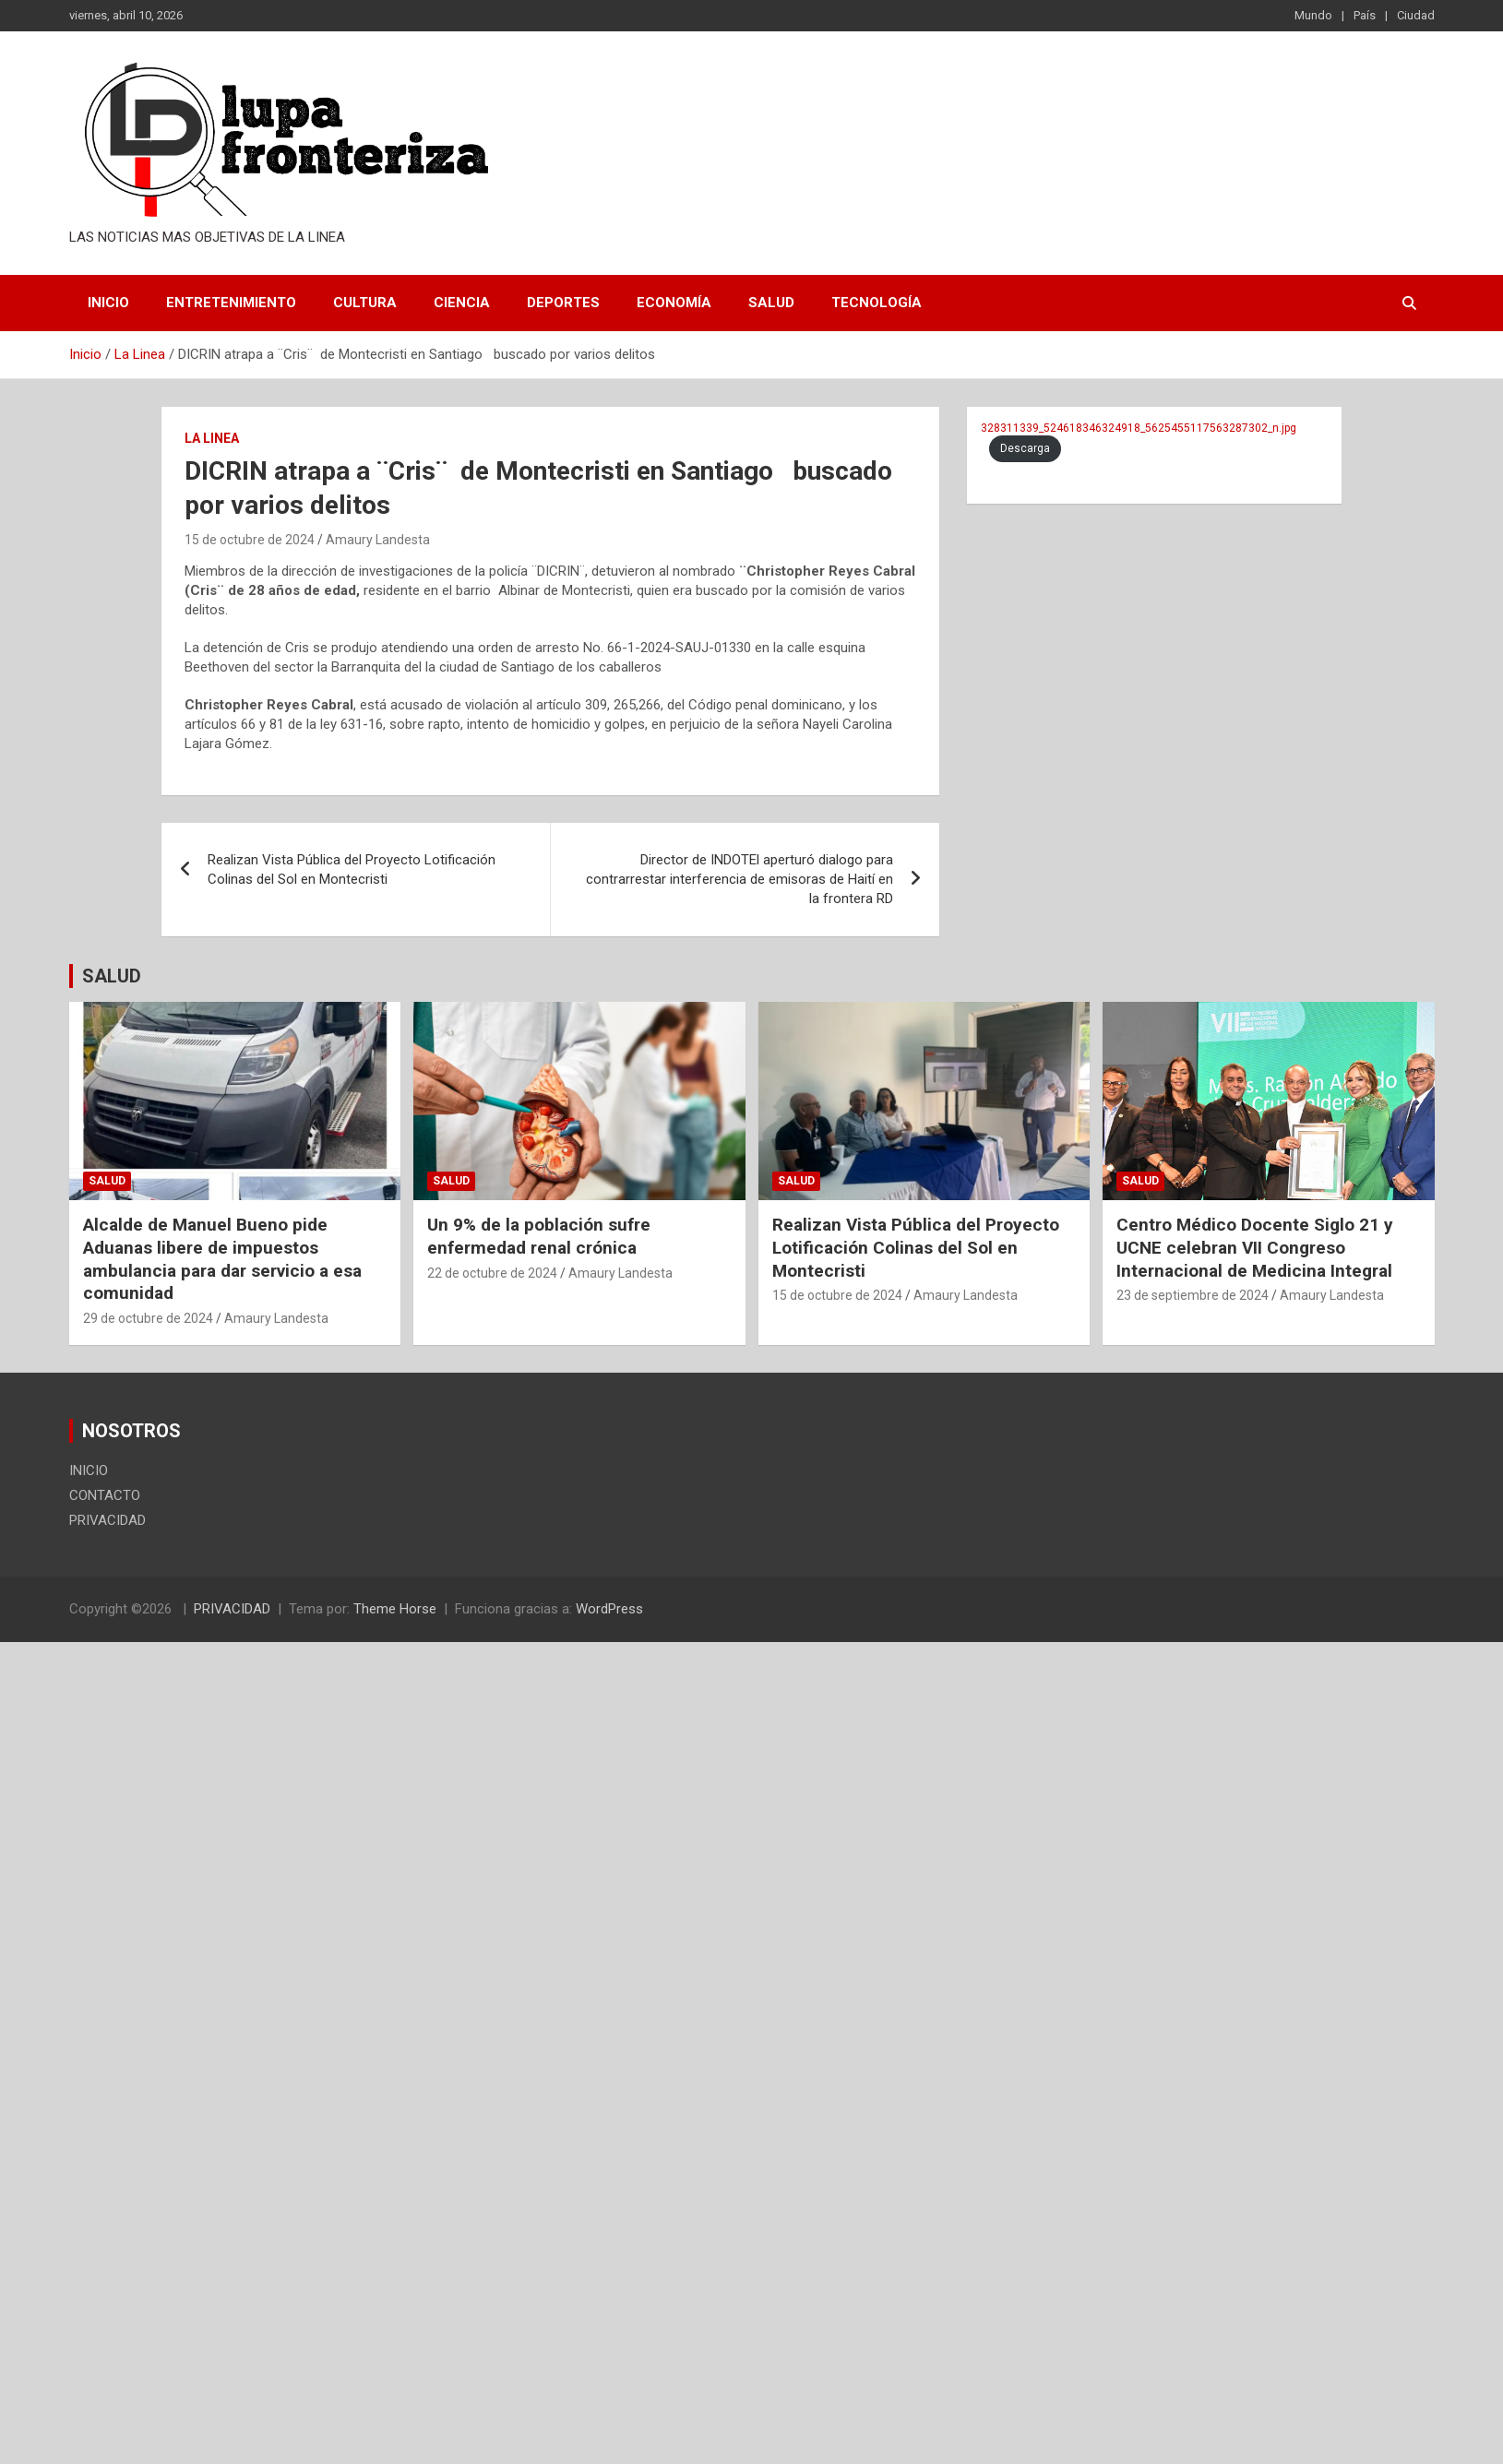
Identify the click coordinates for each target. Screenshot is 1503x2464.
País (1365, 15)
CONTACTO (104, 1495)
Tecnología (876, 302)
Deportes (563, 302)
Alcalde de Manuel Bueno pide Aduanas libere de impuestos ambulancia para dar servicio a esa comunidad (222, 1258)
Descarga (1025, 448)
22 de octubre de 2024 (492, 1273)
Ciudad (1416, 15)
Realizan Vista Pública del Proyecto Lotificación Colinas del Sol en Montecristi (351, 869)
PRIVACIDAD (107, 1520)
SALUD (111, 976)
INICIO (108, 302)
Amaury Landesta (378, 539)
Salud (771, 302)
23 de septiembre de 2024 (1192, 1295)
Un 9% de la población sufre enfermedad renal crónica (538, 1236)
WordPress (609, 1609)
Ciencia (462, 302)
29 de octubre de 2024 (148, 1318)
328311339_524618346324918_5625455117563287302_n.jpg (1138, 428)
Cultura (365, 302)
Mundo (1313, 15)
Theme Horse (394, 1609)
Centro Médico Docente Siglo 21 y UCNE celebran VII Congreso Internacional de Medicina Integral (1254, 1247)
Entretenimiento (231, 302)
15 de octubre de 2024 (250, 539)
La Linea (212, 438)
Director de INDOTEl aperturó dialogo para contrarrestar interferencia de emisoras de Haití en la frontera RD (739, 879)
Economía (674, 302)
